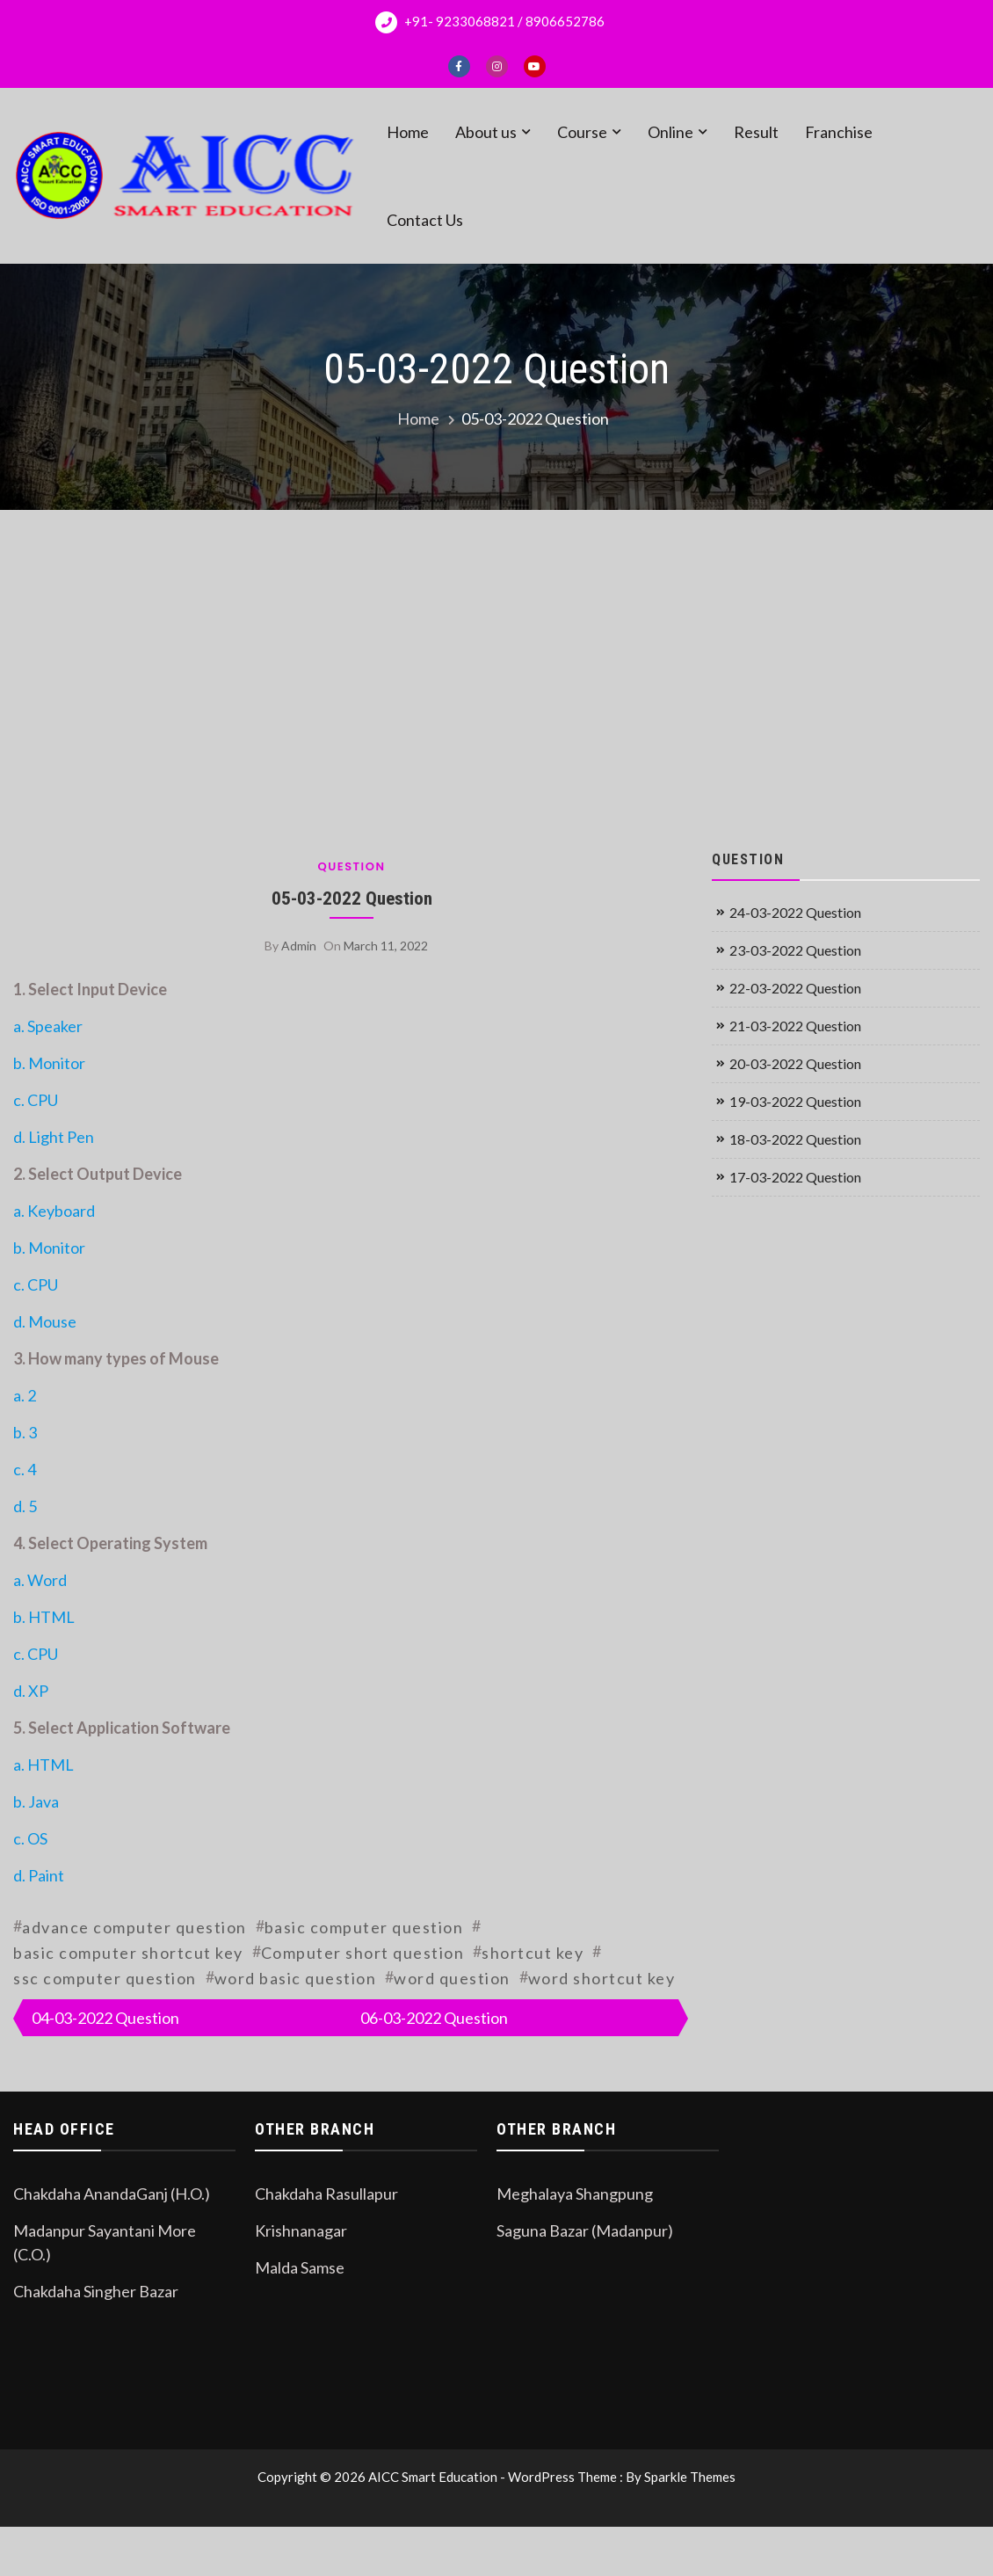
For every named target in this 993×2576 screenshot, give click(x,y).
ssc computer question (105, 1978)
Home (408, 132)
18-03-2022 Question (795, 1139)
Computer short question (363, 1952)
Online (670, 132)
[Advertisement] (497, 677)
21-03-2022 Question (795, 1025)
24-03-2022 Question (795, 912)
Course (582, 132)
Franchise (839, 132)
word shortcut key (602, 1978)
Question (351, 866)
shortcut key (532, 1952)
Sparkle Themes (690, 2477)
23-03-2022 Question (795, 950)
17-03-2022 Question (795, 1176)
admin (298, 945)
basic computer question (364, 1927)
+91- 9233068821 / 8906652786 (490, 22)
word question (452, 1978)
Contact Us (425, 219)
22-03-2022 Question (795, 987)
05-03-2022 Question (352, 898)
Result (756, 132)
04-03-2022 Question (105, 2017)
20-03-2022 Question (795, 1063)
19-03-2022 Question (795, 1101)
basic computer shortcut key (128, 1952)
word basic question (295, 1978)
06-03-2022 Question (434, 2017)
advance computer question (134, 1927)
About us (486, 132)
